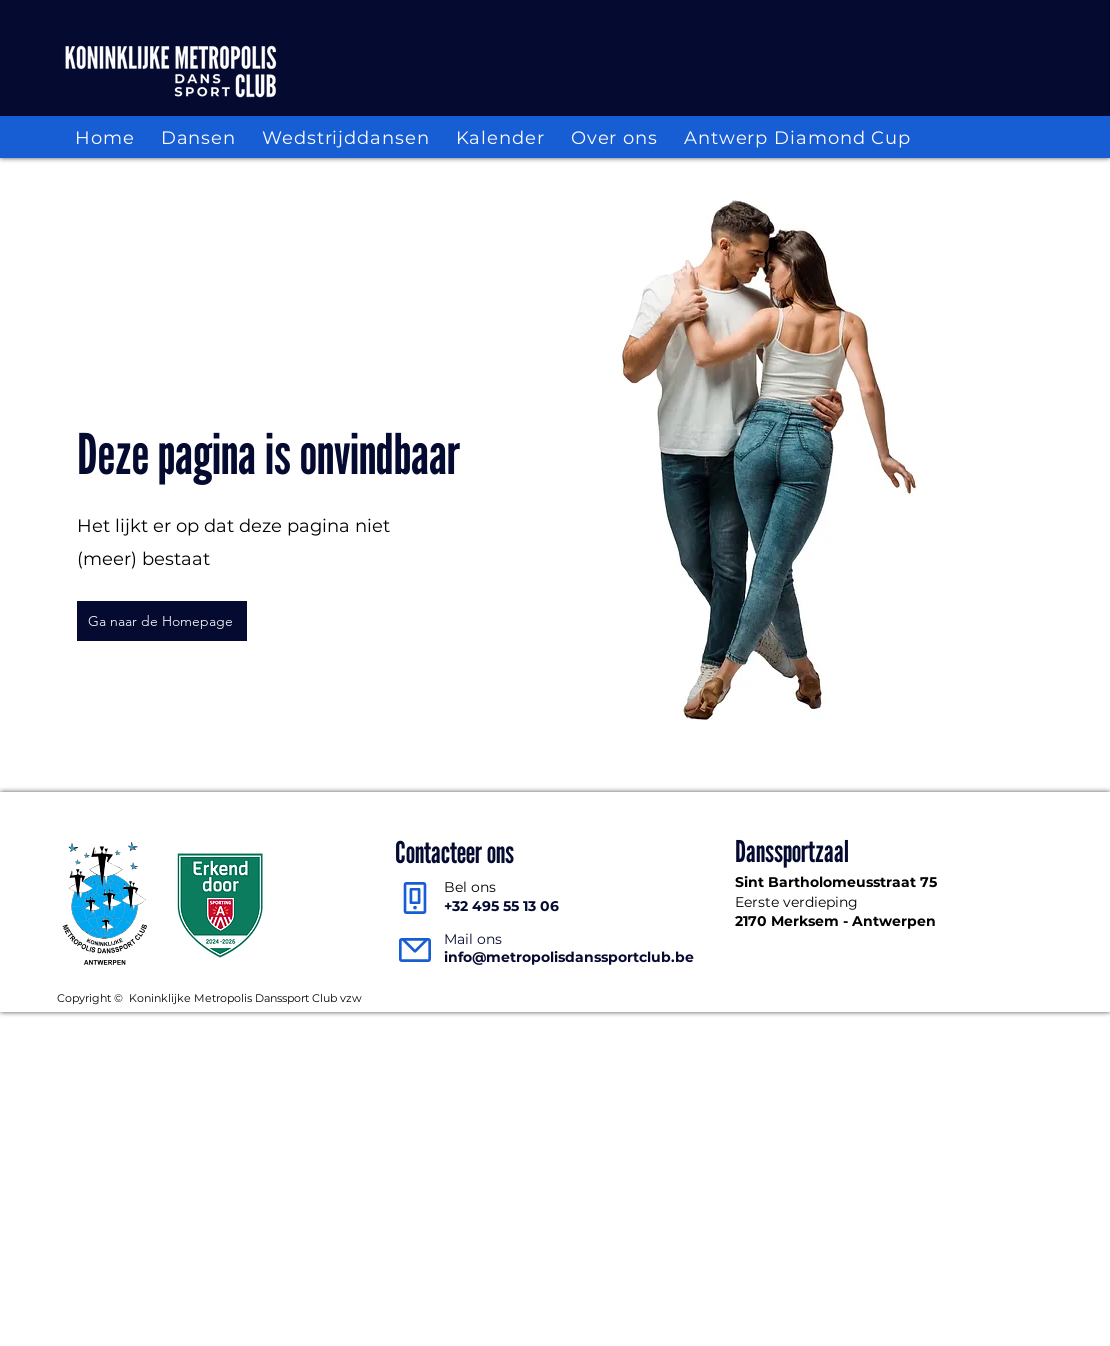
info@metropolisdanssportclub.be (569, 957)
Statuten (935, 997)
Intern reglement (841, 997)
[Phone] (414, 897)
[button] (198, 139)
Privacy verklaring (721, 997)
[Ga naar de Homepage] (162, 621)
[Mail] (414, 949)
